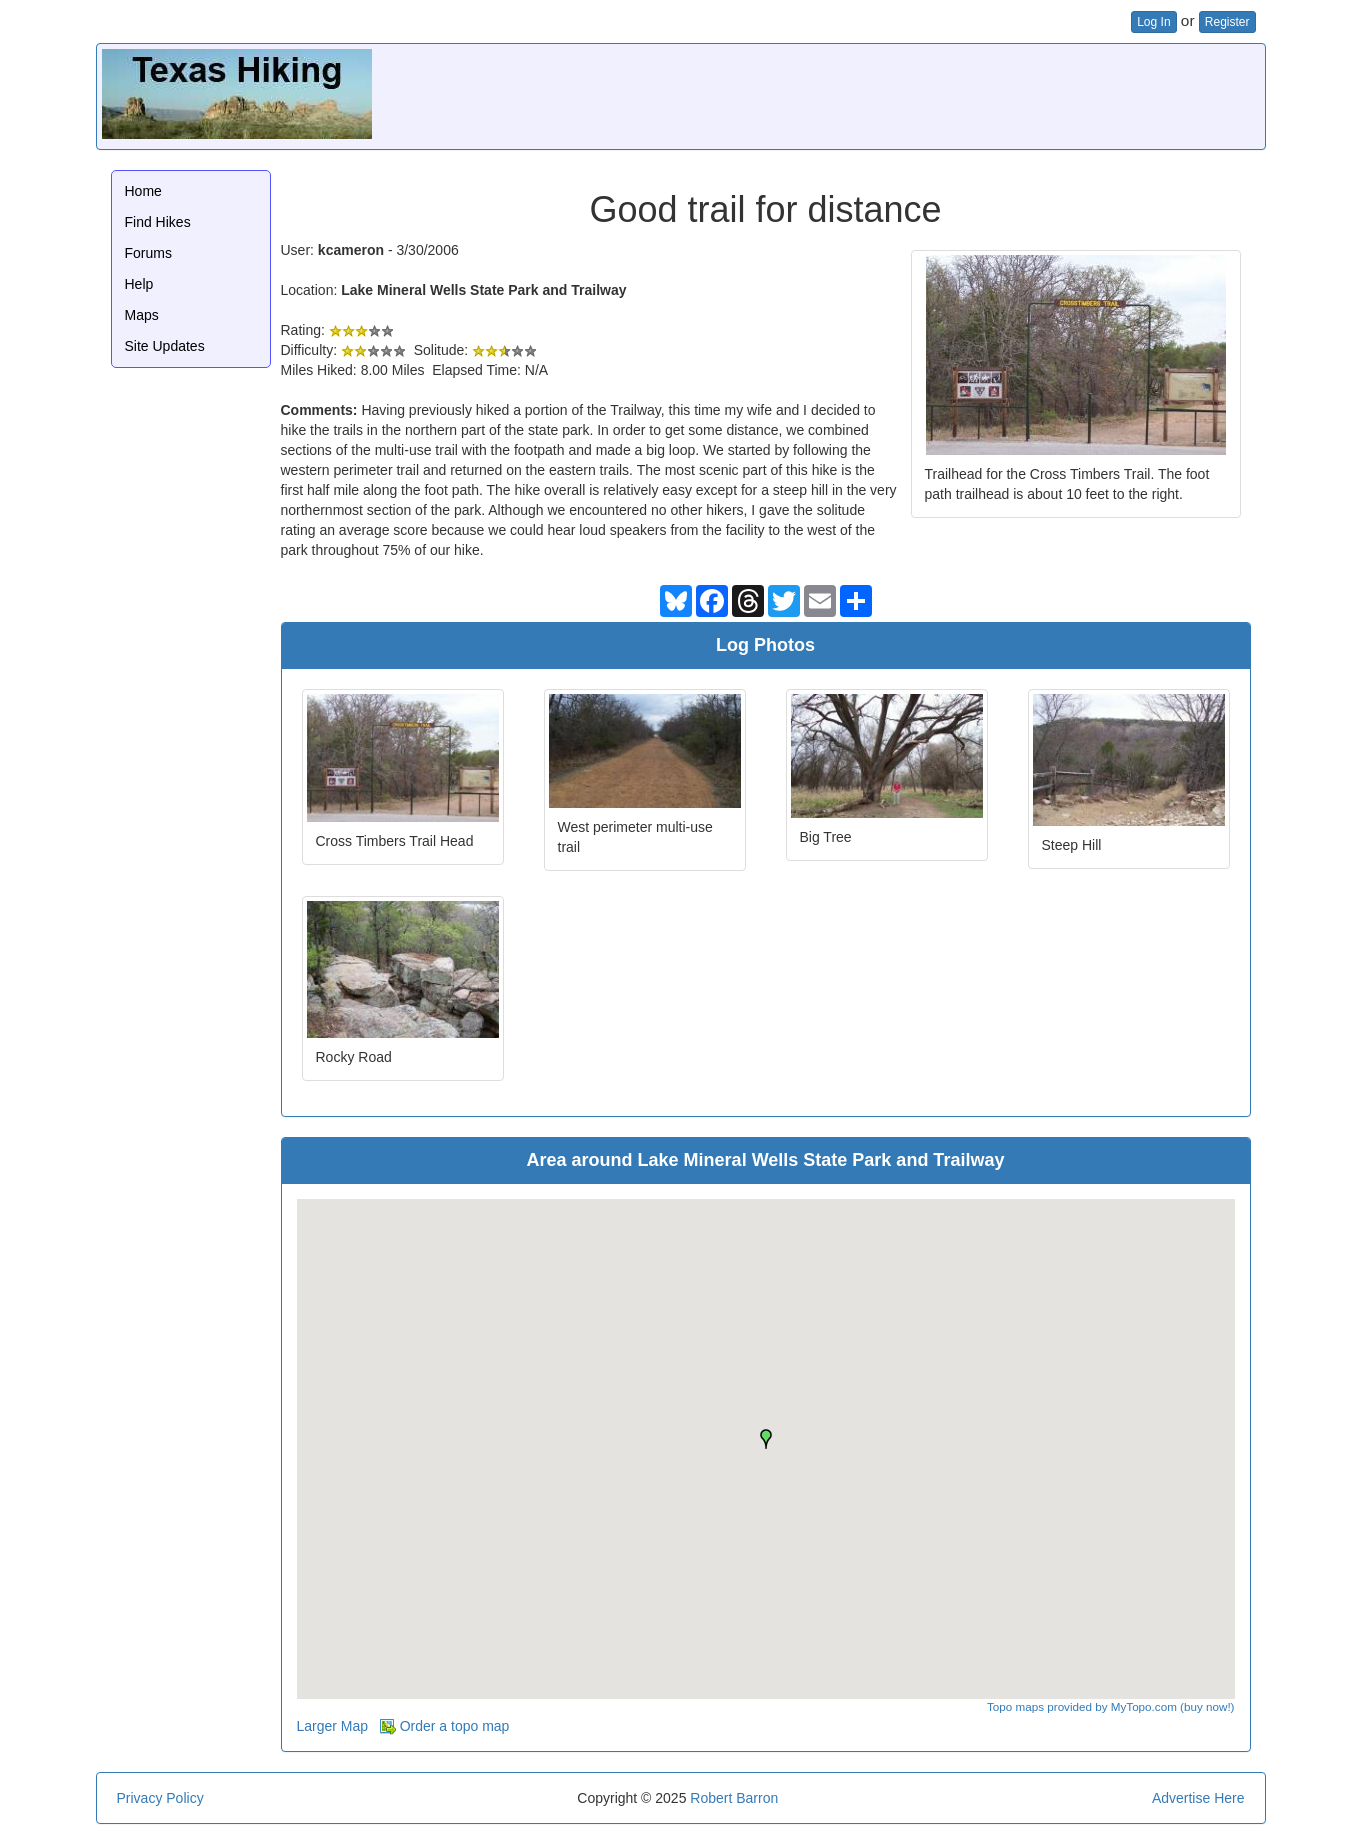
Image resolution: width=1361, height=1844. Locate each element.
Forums (148, 253)
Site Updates (165, 346)
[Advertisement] (896, 94)
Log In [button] (1153, 22)
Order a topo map (445, 1726)
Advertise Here (1198, 1798)
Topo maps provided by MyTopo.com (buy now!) (1110, 1706)
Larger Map (333, 1726)
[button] (766, 1439)
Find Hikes (158, 222)
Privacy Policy (160, 1798)
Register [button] (1227, 22)
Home (143, 191)
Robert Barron (734, 1798)
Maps (142, 315)
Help (139, 284)
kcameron (351, 250)
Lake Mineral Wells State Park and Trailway (483, 290)
